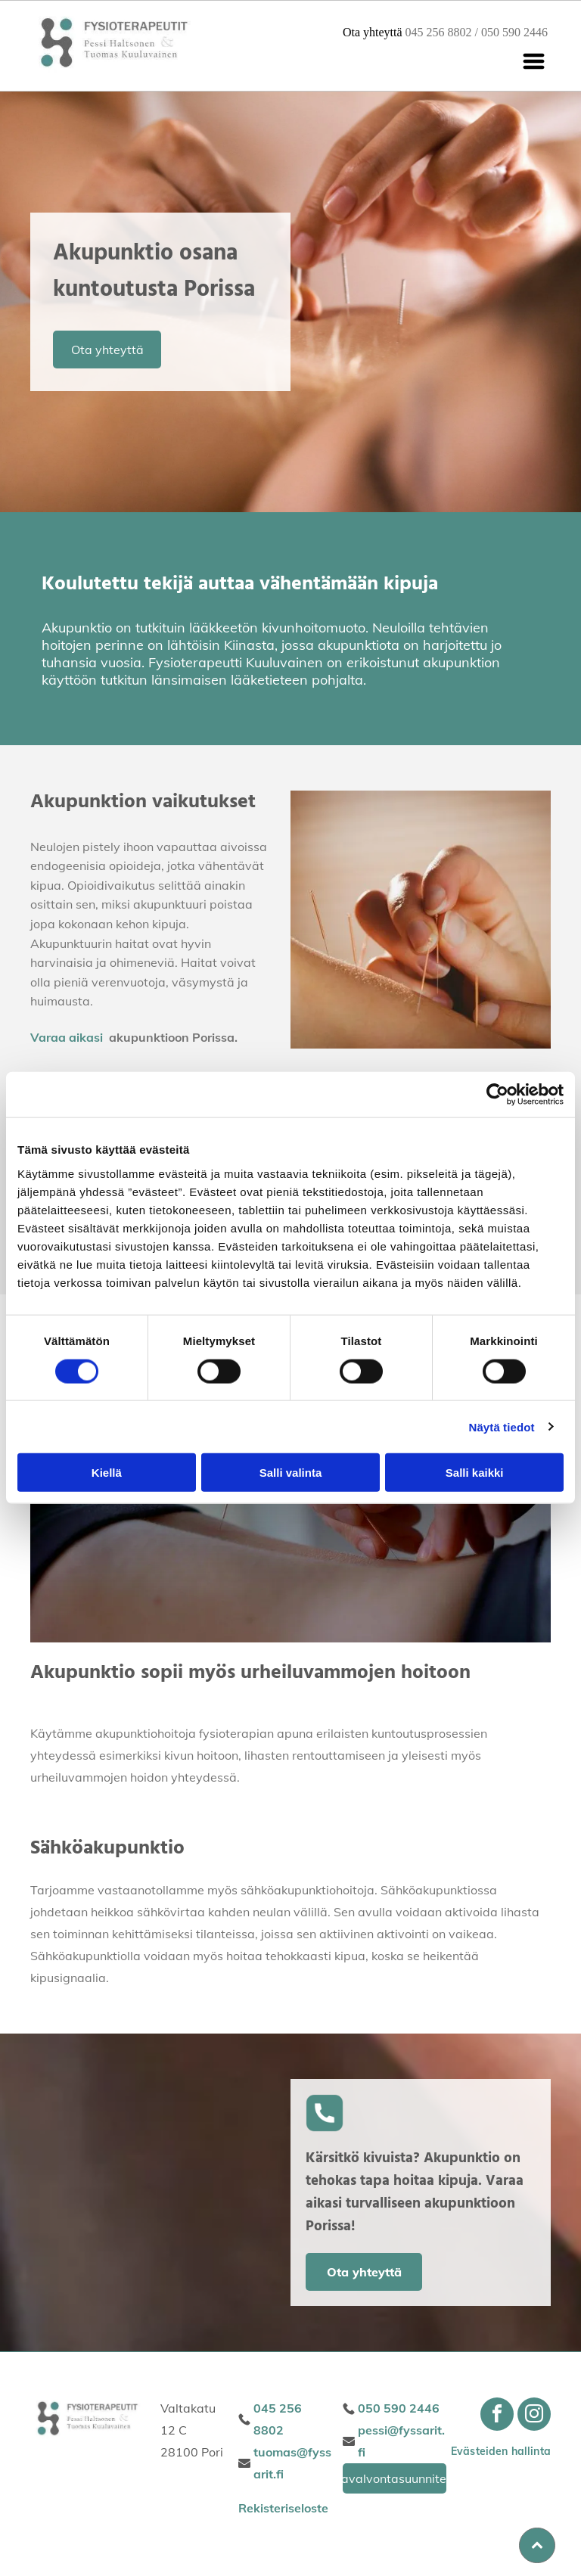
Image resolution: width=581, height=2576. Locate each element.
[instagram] (534, 2416)
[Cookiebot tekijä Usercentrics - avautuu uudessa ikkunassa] (497, 1094)
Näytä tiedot (502, 1426)
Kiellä (107, 1472)
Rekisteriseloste (283, 2507)
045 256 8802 (438, 32)
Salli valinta (290, 1472)
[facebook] (497, 2416)
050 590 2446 (514, 32)
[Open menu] (534, 61)
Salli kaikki (475, 1472)
